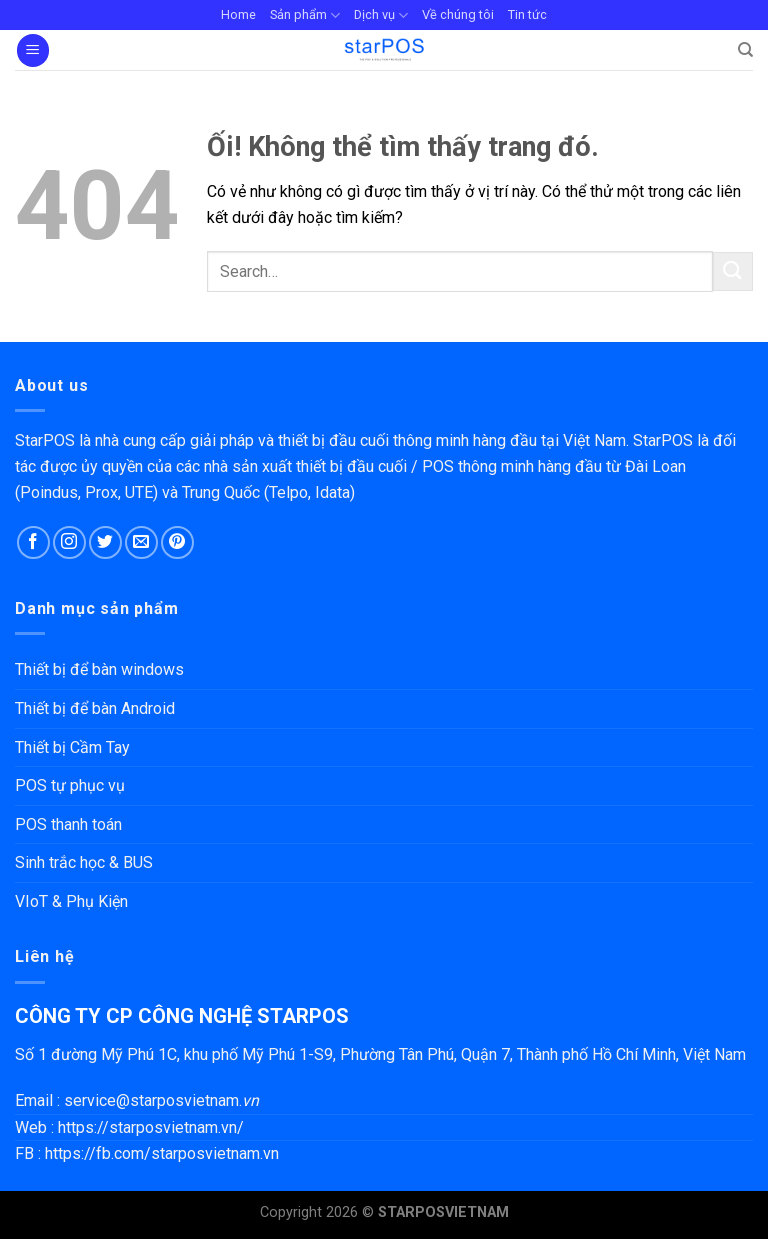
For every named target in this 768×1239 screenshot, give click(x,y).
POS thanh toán (68, 824)
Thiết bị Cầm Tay (72, 747)
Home (238, 14)
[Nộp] (733, 271)
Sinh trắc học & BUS (84, 862)
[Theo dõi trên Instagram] (69, 542)
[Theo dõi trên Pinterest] (177, 542)
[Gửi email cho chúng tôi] (141, 542)
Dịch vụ (381, 15)
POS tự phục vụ (70, 785)
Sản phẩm (305, 15)
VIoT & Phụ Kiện (71, 901)
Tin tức (527, 14)
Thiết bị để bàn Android (95, 708)
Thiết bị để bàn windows (99, 669)
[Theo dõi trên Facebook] (33, 542)
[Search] (745, 50)
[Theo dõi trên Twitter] (105, 542)
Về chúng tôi (458, 14)
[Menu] (33, 50)
